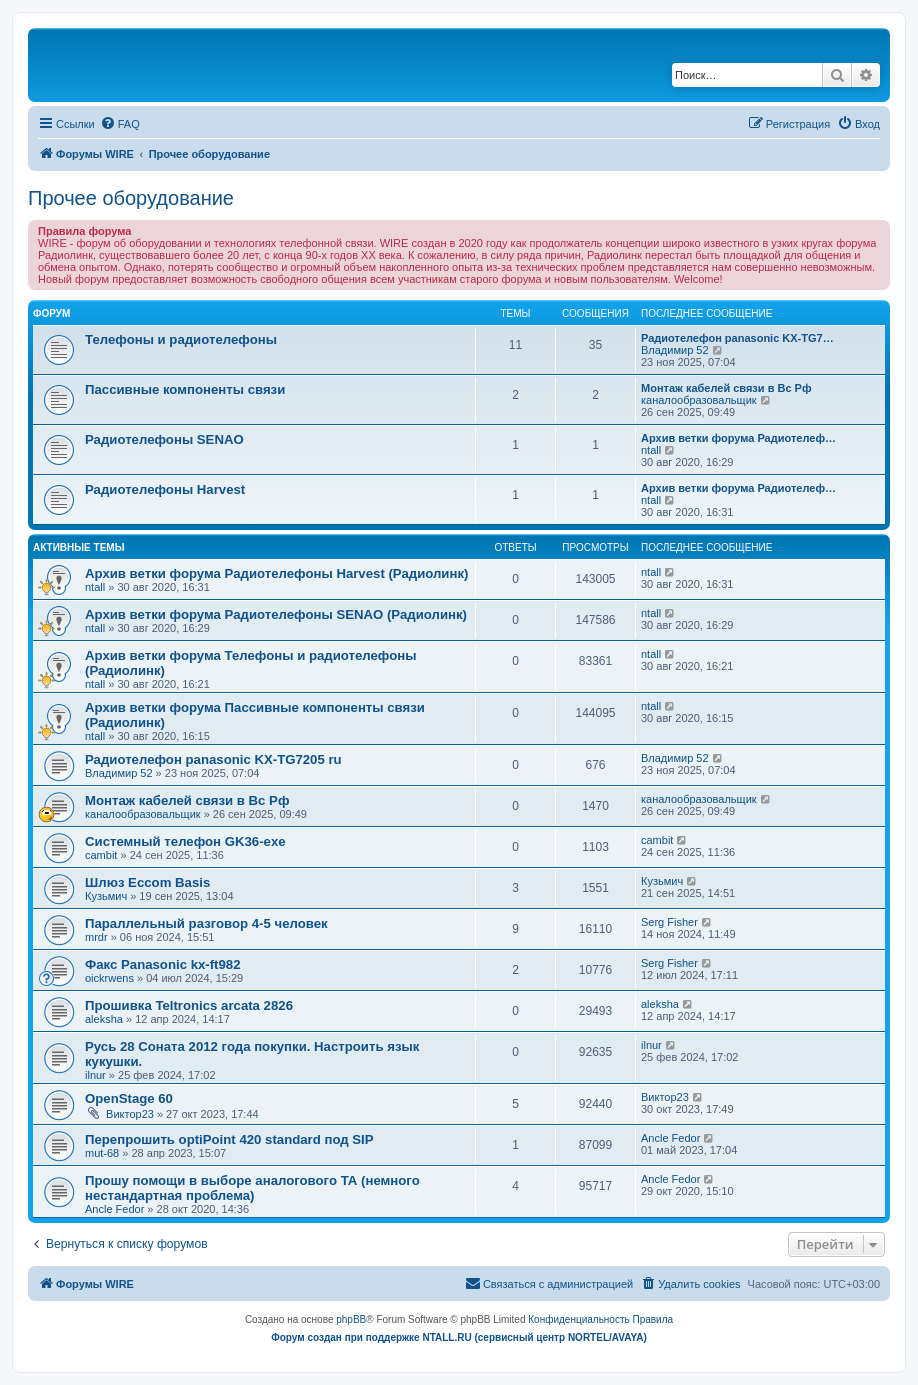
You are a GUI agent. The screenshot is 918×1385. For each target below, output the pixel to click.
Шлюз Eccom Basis (147, 882)
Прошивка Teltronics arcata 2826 (189, 1005)
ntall (651, 450)
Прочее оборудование (131, 198)
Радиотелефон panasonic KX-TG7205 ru (213, 759)
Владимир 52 (675, 350)
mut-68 (102, 1153)
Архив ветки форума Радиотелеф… (738, 438)
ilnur (95, 1075)
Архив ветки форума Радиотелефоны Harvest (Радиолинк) (276, 573)
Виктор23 (130, 1114)
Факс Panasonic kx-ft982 (163, 964)
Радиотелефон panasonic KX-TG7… (737, 338)
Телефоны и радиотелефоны (181, 339)
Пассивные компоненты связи (185, 389)
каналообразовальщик (699, 400)
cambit (101, 855)
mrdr (96, 937)
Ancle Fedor (670, 1138)
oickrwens (109, 978)
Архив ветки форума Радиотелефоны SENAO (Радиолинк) (276, 614)
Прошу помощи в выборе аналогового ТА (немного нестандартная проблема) (252, 1188)
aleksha (104, 1019)
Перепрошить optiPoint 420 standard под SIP (229, 1139)
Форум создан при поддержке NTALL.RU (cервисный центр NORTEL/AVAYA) (459, 1337)
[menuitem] (120, 124)
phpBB (351, 1319)
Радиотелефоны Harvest (165, 489)
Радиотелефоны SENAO (164, 439)
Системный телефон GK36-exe (185, 841)
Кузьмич (106, 896)
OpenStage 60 (129, 1098)
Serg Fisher (669, 922)
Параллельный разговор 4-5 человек (206, 923)
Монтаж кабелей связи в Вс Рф (726, 388)
